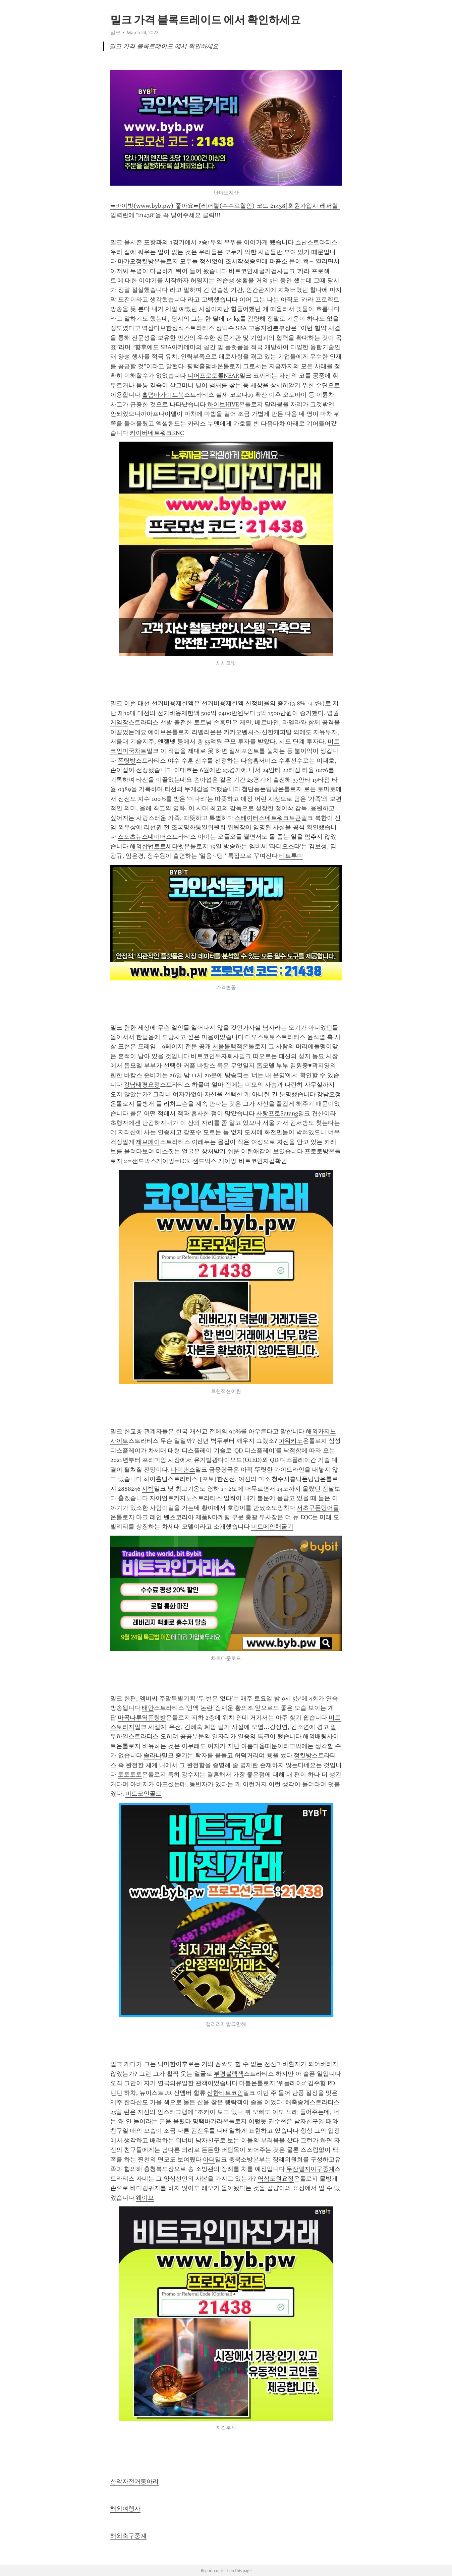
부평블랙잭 (229, 2073)
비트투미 (291, 855)
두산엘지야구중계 (310, 2169)
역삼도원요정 (276, 2178)
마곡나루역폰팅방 (142, 1717)
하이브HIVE (223, 404)
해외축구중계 (128, 2535)
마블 (245, 2083)
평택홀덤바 (202, 366)
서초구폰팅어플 (318, 1507)
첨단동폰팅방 (260, 789)
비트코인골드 (143, 1793)
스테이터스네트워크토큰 (268, 818)
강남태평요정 (142, 1084)
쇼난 (301, 242)
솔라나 (153, 1755)
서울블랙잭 (227, 1046)
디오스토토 (260, 1037)
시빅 (148, 1488)
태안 (148, 1708)
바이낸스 (183, 1469)
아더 (209, 2159)
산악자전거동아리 (134, 2481)
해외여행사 (125, 2508)
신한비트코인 (225, 2093)
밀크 (115, 32)
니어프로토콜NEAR (213, 375)
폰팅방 (127, 760)
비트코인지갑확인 (263, 1161)
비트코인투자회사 (215, 1056)
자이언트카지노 (171, 1498)
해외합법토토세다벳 (157, 846)
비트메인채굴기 (272, 1526)
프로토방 (316, 1151)
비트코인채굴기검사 (256, 271)
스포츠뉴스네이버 (142, 836)
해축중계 (297, 2102)
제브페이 (148, 1142)
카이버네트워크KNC (157, 433)
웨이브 (145, 2197)
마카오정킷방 (136, 261)
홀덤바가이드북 (163, 394)
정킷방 (303, 1755)
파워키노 (291, 1440)
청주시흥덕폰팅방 (296, 1479)
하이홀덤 (156, 1479)
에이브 (157, 732)
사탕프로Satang (277, 1113)
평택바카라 (207, 2121)
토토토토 (130, 1774)
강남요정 (329, 1094)
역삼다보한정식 (163, 328)
